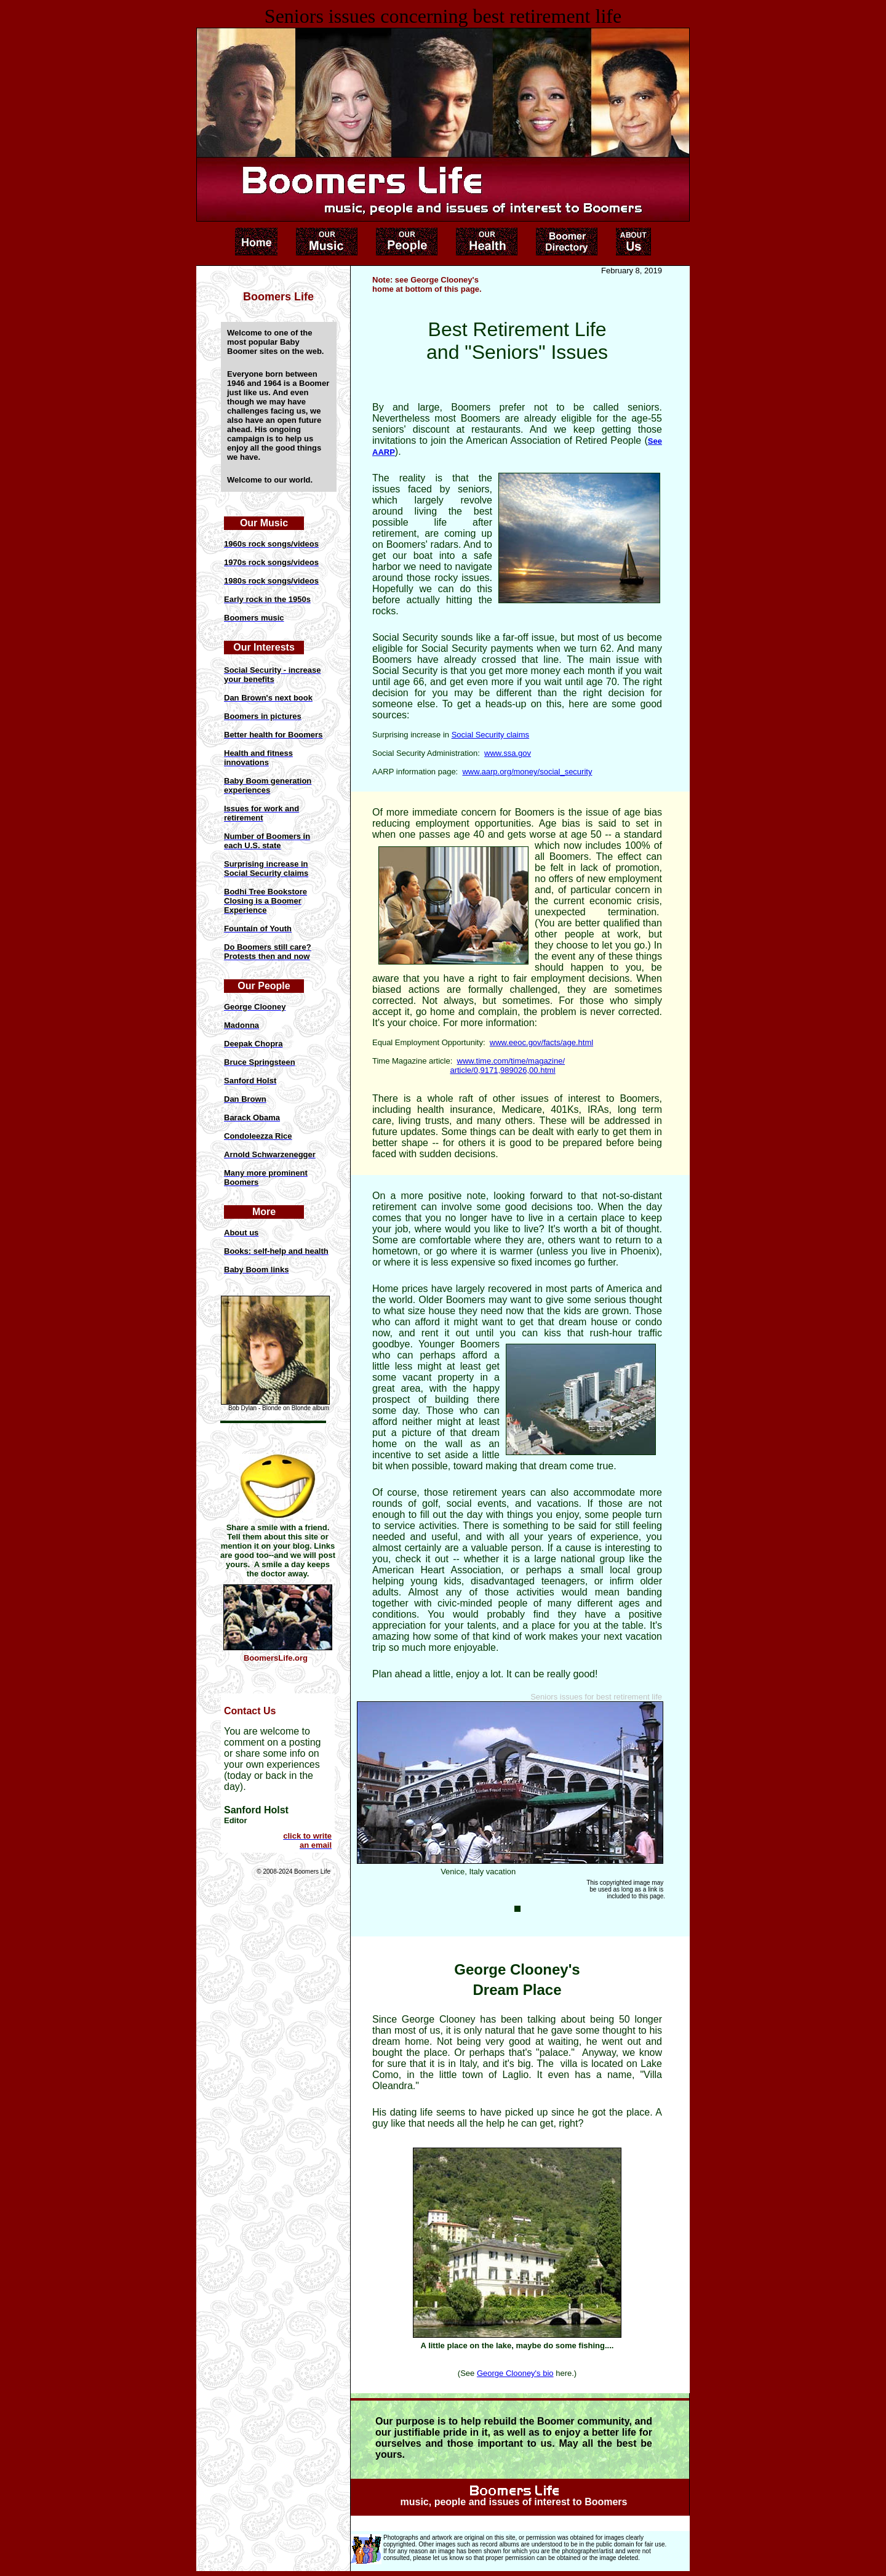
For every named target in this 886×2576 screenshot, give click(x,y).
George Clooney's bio (515, 2373)
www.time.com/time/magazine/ (511, 1060)
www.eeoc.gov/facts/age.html (541, 1042)
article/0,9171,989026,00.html (502, 1070)
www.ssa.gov (507, 753)
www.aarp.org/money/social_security (527, 771)
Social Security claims (490, 734)
